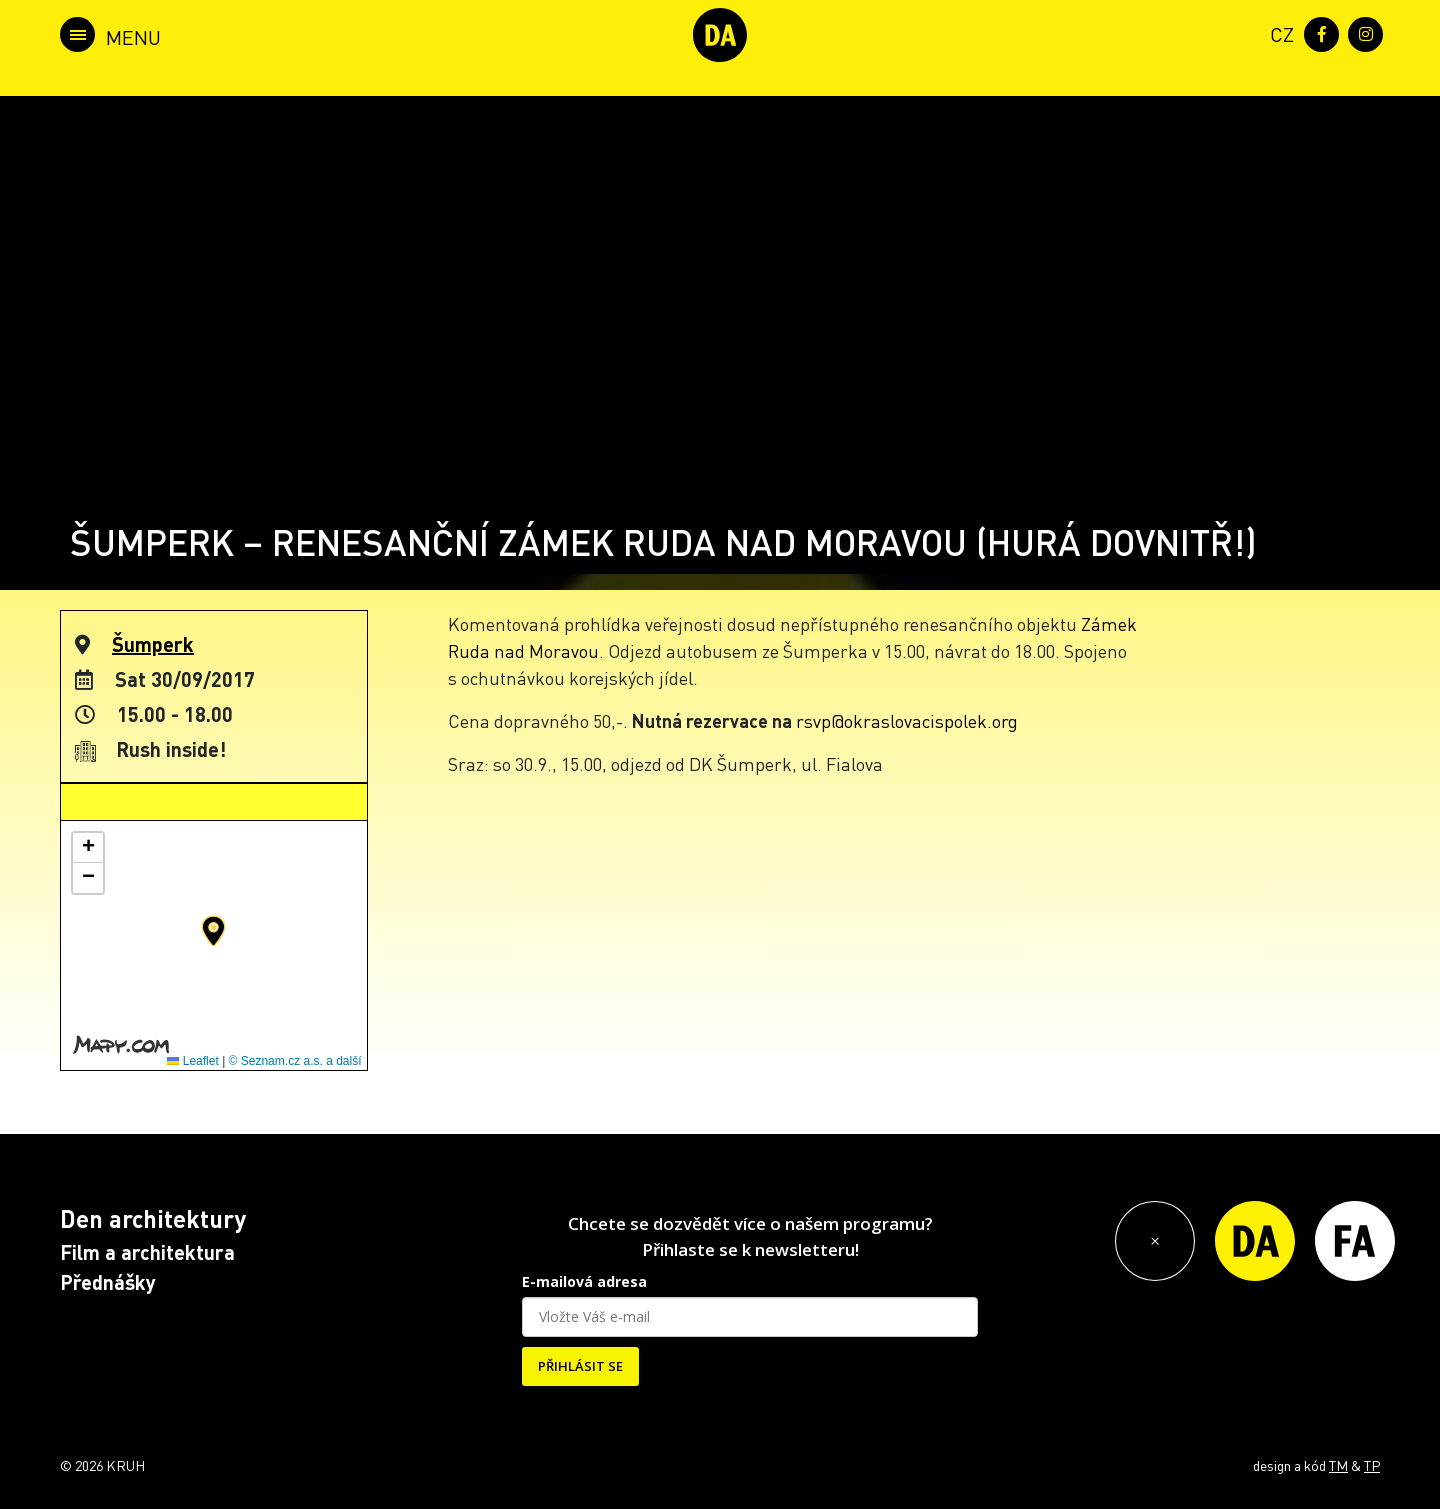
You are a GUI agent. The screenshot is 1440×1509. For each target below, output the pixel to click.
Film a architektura (147, 1252)
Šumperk (153, 644)
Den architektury (153, 1218)
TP (1372, 1465)
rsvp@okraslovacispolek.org (907, 720)
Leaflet (192, 1061)
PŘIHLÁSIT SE (580, 1366)
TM (1338, 1465)
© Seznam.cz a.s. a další (295, 1061)
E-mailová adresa (584, 1281)
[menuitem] (1278, 32)
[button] (213, 931)
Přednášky (108, 1282)
